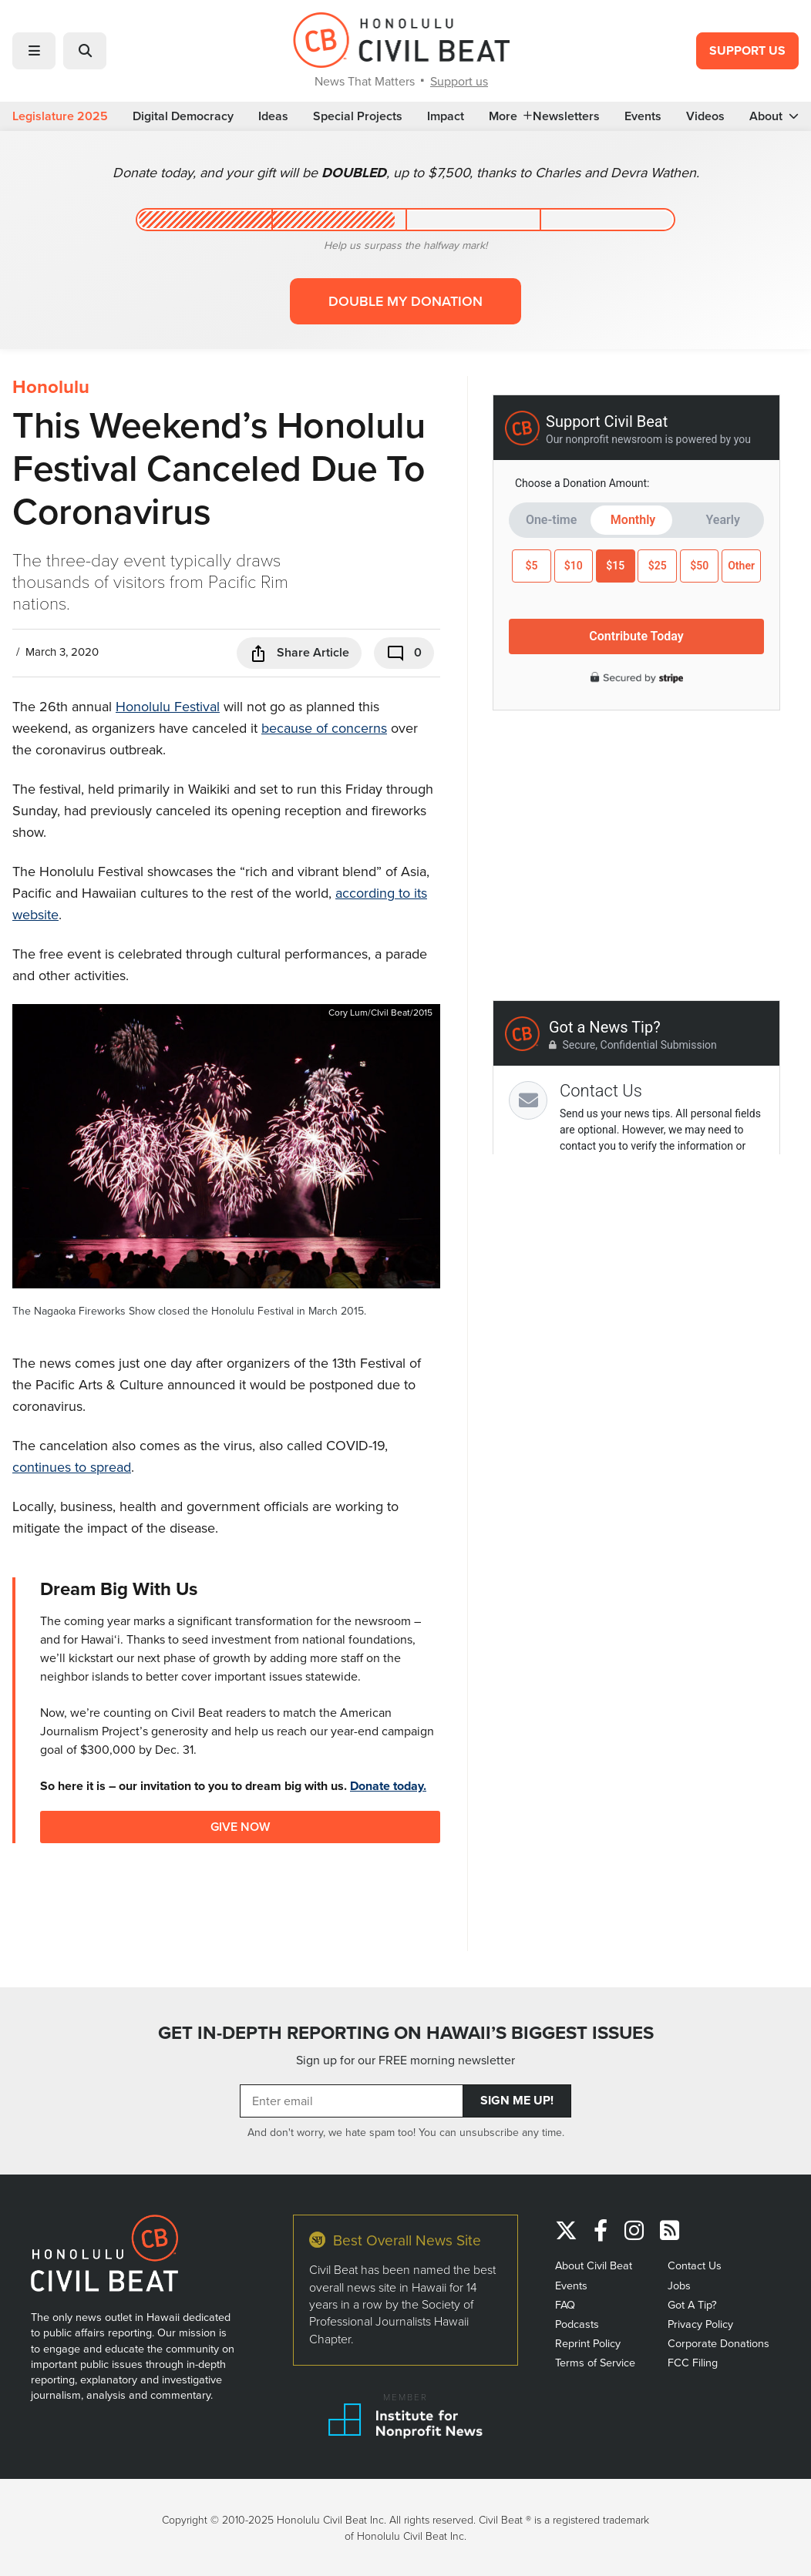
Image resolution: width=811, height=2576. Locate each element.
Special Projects (357, 116)
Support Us (747, 50)
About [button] (774, 116)
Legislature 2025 (60, 116)
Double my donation (405, 301)
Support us (459, 80)
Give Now (240, 1826)
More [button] (510, 116)
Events (642, 116)
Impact (445, 116)
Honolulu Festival (168, 706)
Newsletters (566, 116)
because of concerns (324, 727)
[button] (34, 50)
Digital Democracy (183, 116)
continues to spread (71, 1466)
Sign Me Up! (517, 2100)
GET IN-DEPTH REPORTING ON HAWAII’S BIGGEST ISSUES (406, 2033)
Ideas (273, 116)
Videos (705, 116)
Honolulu (50, 387)
